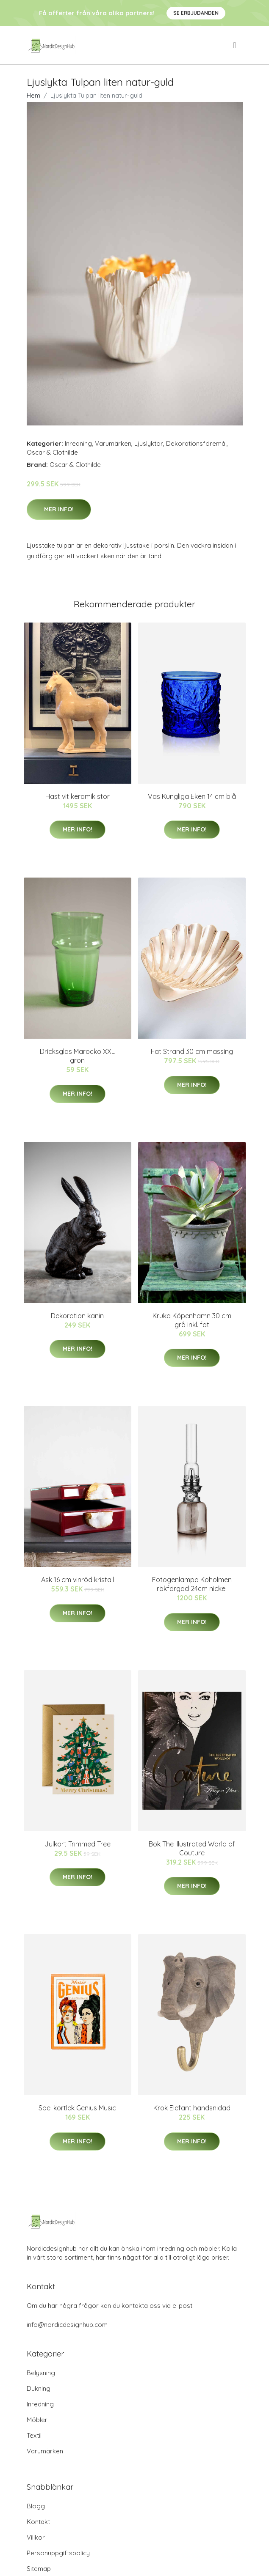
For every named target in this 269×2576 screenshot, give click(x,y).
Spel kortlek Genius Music (77, 2108)
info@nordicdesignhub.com (67, 2325)
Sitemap (39, 2569)
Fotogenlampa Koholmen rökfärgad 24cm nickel (192, 1584)
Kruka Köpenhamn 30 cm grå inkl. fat (192, 1320)
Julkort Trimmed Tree (77, 1844)
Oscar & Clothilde (52, 452)
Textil (34, 2435)
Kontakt (38, 2522)
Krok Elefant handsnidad (191, 2108)
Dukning (38, 2388)
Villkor (36, 2537)
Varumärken (113, 443)
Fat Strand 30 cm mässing (192, 1051)
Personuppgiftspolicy (58, 2553)
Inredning (78, 443)
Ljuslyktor (148, 443)
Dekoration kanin (77, 1315)
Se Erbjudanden (196, 13)
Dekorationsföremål (196, 443)
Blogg (36, 2506)
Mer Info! (59, 509)
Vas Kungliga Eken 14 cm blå (192, 796)
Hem (33, 95)
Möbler (37, 2420)
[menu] (235, 45)
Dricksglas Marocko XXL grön (77, 1055)
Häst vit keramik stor (77, 796)
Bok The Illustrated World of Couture (192, 1848)
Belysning (41, 2373)
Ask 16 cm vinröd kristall (77, 1579)
